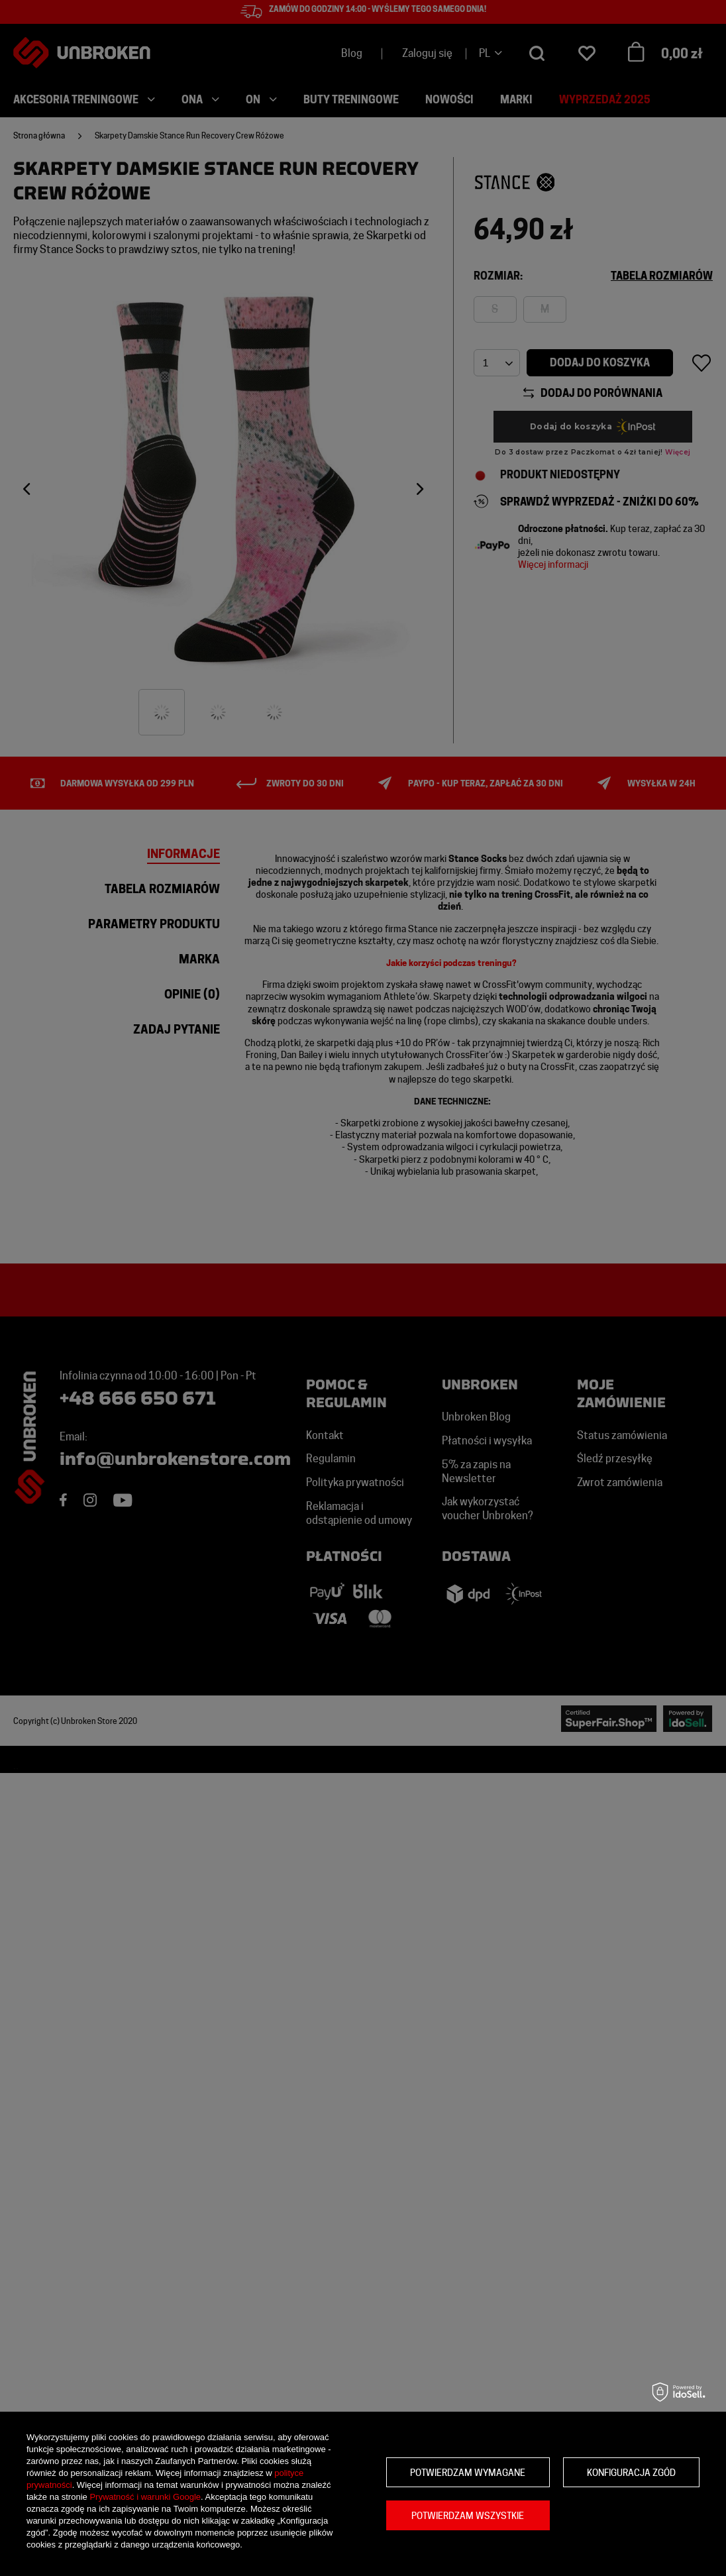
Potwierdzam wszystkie (467, 2515)
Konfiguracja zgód (631, 2472)
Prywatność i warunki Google (145, 2497)
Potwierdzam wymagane (467, 2472)
